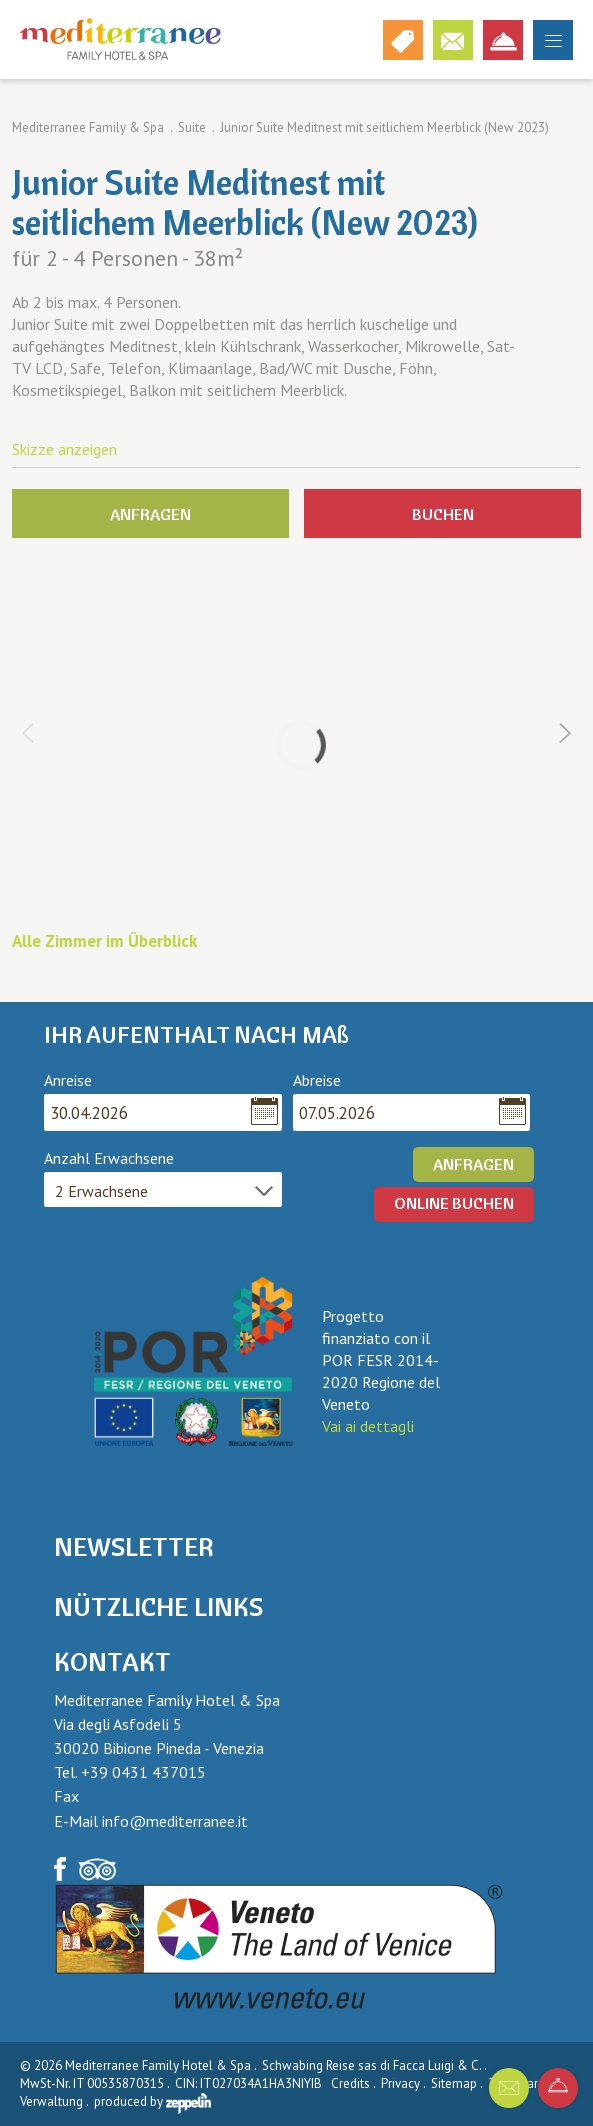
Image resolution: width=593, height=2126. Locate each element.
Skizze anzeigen (64, 449)
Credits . (354, 2083)
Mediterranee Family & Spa (88, 127)
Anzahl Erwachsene (109, 1158)
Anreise (68, 1080)
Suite (192, 127)
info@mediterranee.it (175, 1821)
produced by (152, 2102)
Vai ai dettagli (368, 1426)
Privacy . (404, 2083)
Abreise (317, 1080)
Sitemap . (458, 2083)
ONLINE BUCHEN (454, 1203)
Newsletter (134, 1546)
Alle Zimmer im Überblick (104, 941)
